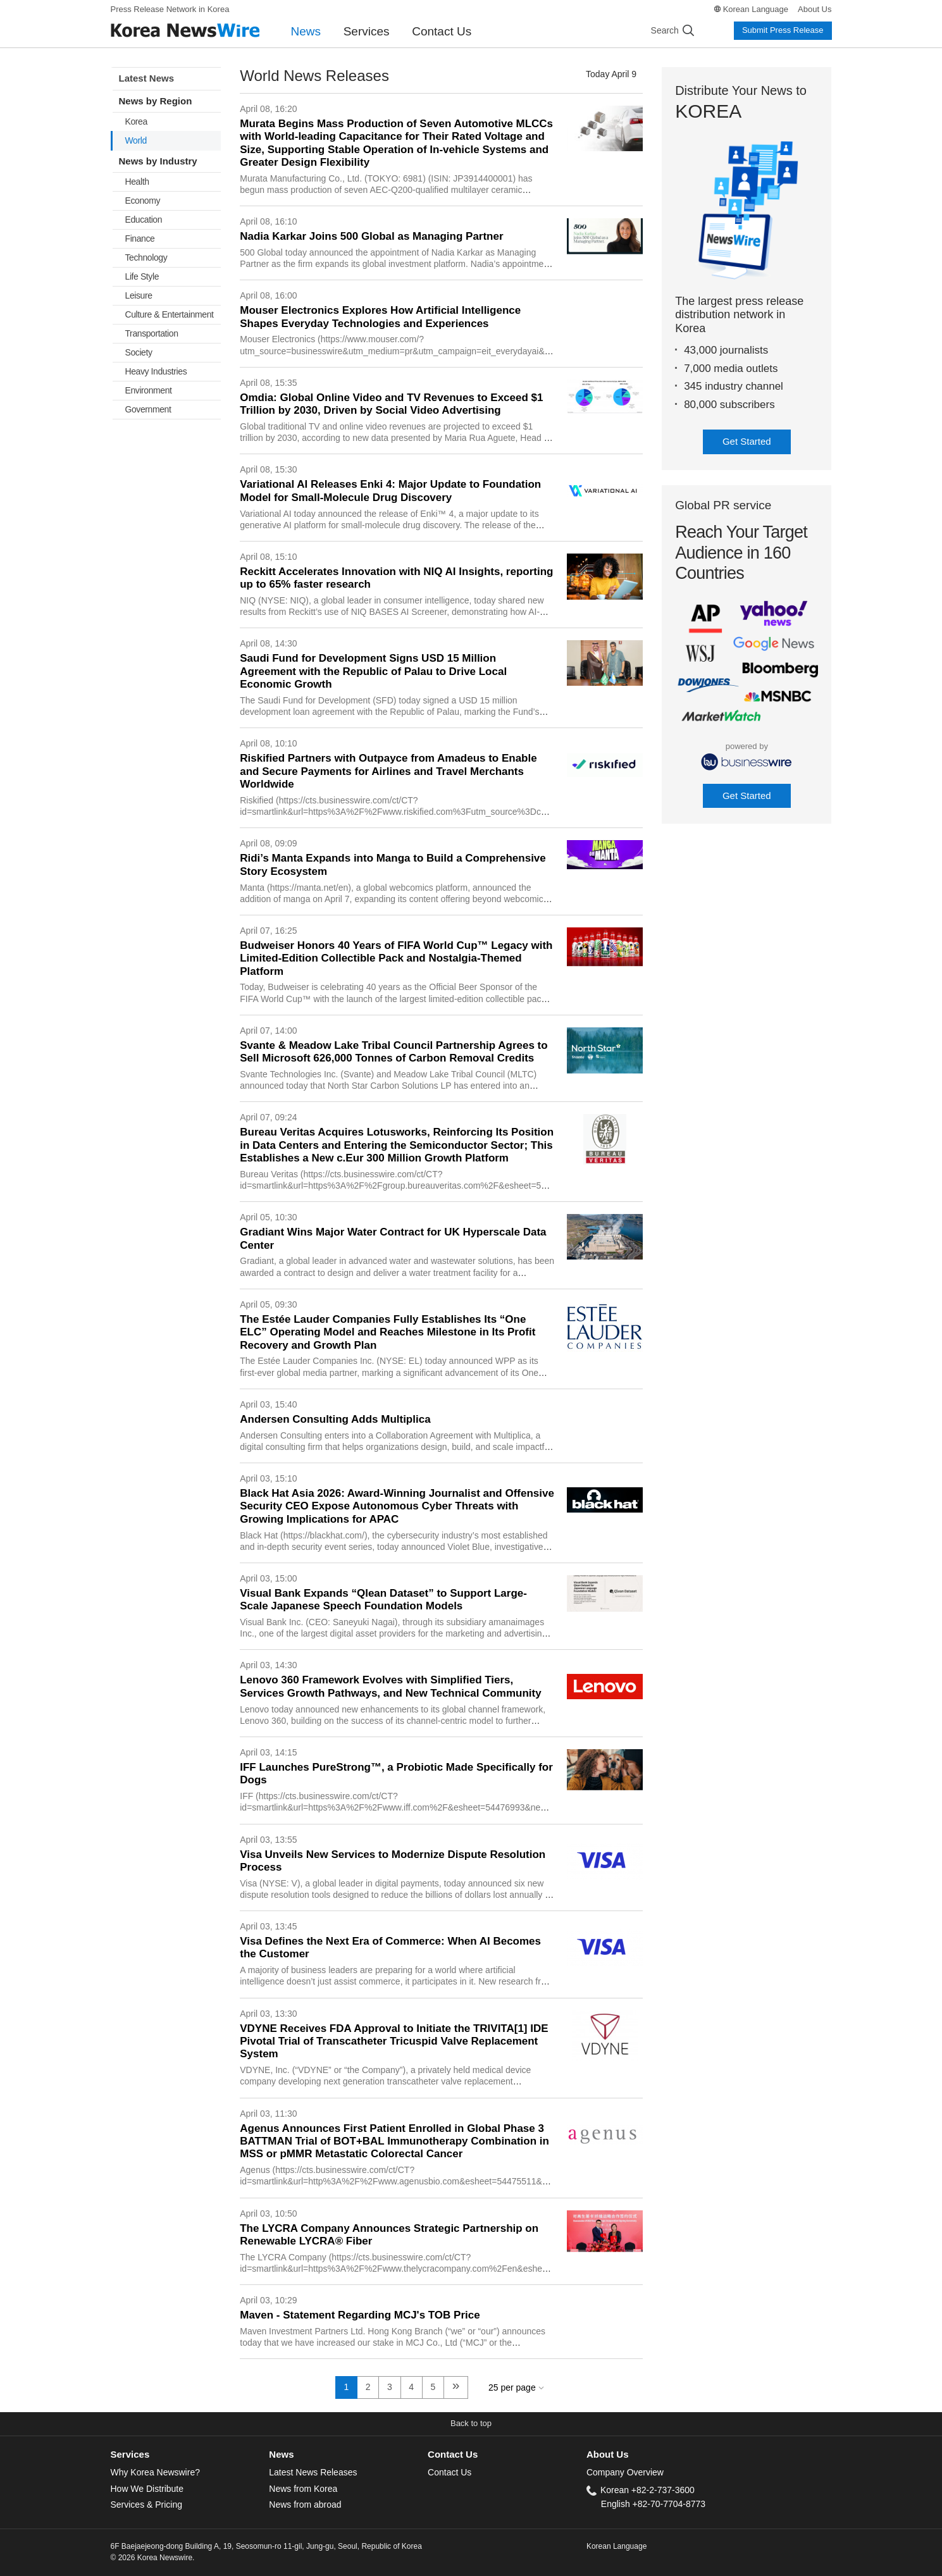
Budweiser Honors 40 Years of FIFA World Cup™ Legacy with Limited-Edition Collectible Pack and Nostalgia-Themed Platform (396, 958)
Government (148, 409)
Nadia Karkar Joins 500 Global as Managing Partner (371, 236)
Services (367, 31)
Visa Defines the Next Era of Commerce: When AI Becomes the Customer (390, 1947)
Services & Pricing (146, 2504)
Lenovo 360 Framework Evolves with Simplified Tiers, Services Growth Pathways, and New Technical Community (390, 1686)
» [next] (456, 2384)
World (136, 140)
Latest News (147, 78)
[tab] (190, 2455)
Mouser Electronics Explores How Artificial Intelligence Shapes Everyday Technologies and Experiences (380, 316)
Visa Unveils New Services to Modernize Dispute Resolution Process (392, 1860)
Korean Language (755, 9)
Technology (146, 257)
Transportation (151, 333)
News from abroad (305, 2504)
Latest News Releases (313, 2472)
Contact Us (441, 31)
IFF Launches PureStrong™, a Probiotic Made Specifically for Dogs (396, 1773)
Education (144, 219)
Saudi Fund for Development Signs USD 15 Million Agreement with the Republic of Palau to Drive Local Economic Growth (373, 671)
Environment (148, 390)
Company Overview (625, 2472)
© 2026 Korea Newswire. (153, 2557)
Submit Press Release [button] (783, 30)
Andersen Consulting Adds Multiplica (335, 1419)
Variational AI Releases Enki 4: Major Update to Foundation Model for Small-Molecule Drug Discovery (390, 490)
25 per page (512, 2387)
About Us (814, 9)
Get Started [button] (746, 441)
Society (138, 352)
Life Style (142, 276)
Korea (136, 121)
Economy (143, 200)
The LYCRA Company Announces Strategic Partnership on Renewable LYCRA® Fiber (389, 2234)
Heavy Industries (156, 371)
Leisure (138, 295)
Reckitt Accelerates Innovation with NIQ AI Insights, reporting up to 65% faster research (396, 578)
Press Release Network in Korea (170, 9)
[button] (471, 2424)
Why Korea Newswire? (155, 2472)
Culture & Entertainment (169, 314)
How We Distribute (147, 2489)
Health (137, 181)
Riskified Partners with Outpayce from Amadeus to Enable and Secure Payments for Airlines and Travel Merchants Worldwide (388, 771)
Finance (140, 238)
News (306, 31)
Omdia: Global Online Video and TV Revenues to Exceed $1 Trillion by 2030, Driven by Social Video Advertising (391, 404)
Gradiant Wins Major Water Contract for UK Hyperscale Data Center (393, 1238)
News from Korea (303, 2489)
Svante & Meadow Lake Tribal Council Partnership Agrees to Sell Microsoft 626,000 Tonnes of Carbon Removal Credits (393, 1051)
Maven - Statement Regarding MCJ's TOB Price (360, 2315)
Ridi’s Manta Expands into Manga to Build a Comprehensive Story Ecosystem (393, 864)
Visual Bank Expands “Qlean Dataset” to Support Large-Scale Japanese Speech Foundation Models (383, 1599)
